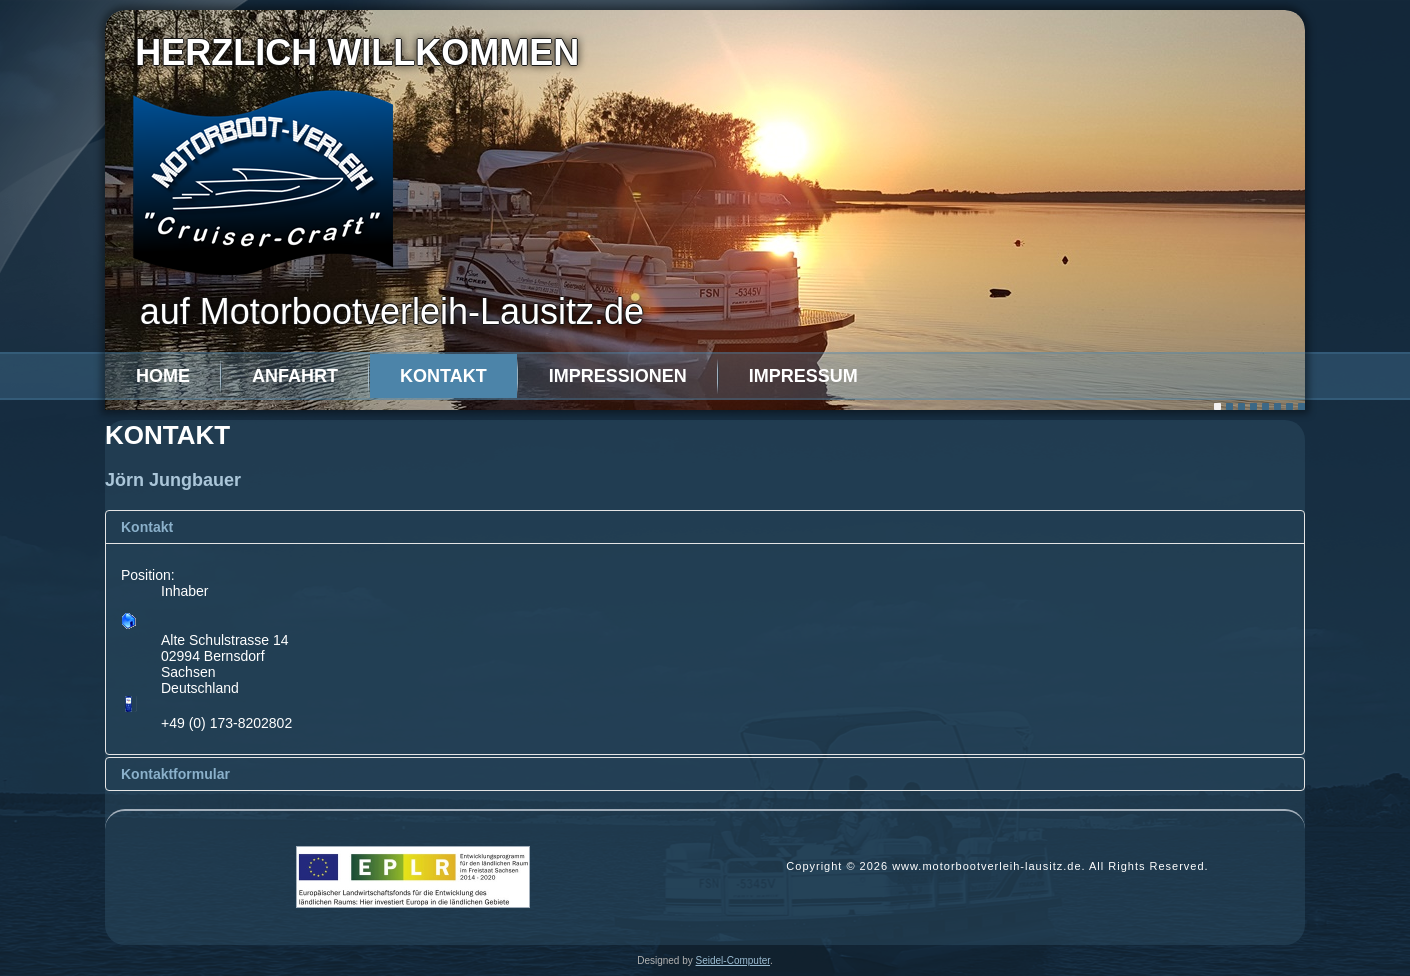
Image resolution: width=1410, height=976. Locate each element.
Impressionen (618, 376)
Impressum (803, 376)
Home (163, 376)
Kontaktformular (175, 774)
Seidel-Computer (733, 960)
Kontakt (443, 376)
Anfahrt (295, 376)
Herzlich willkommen (357, 52)
